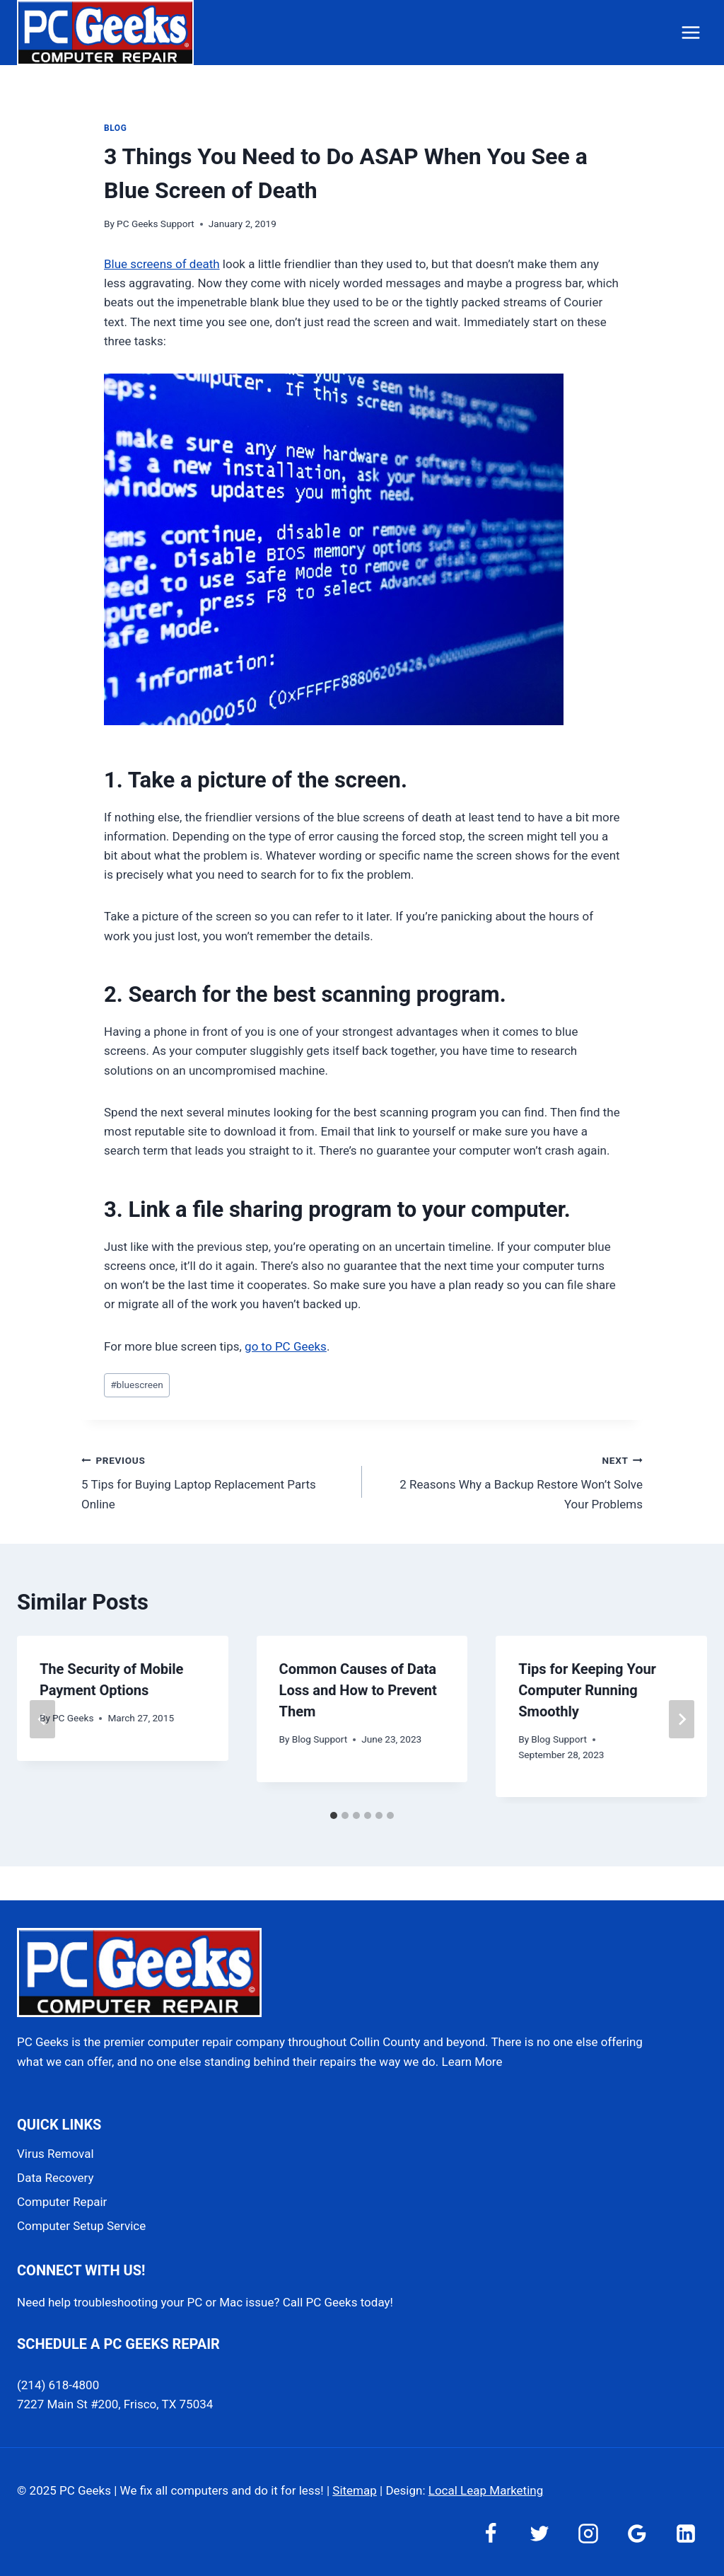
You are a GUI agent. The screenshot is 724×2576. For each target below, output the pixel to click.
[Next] (681, 1719)
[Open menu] (690, 32)
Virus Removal (55, 2154)
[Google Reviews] (637, 2533)
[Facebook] (490, 2533)
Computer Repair (62, 2202)
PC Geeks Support (155, 223)
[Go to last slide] (42, 1719)
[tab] (333, 1815)
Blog (115, 128)
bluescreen (136, 1384)
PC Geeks (72, 1717)
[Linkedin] (686, 2533)
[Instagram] (588, 2533)
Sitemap (354, 2490)
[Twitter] (539, 2533)
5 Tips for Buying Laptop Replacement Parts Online (215, 1480)
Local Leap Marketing (485, 2490)
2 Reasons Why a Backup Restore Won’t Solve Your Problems (508, 1480)
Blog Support (320, 1739)
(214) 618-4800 (58, 2385)
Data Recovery (55, 2178)
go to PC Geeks (286, 1346)
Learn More (472, 2062)
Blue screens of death (162, 264)
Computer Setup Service (81, 2226)
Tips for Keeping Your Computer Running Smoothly (587, 1690)
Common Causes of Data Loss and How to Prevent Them (358, 1690)
